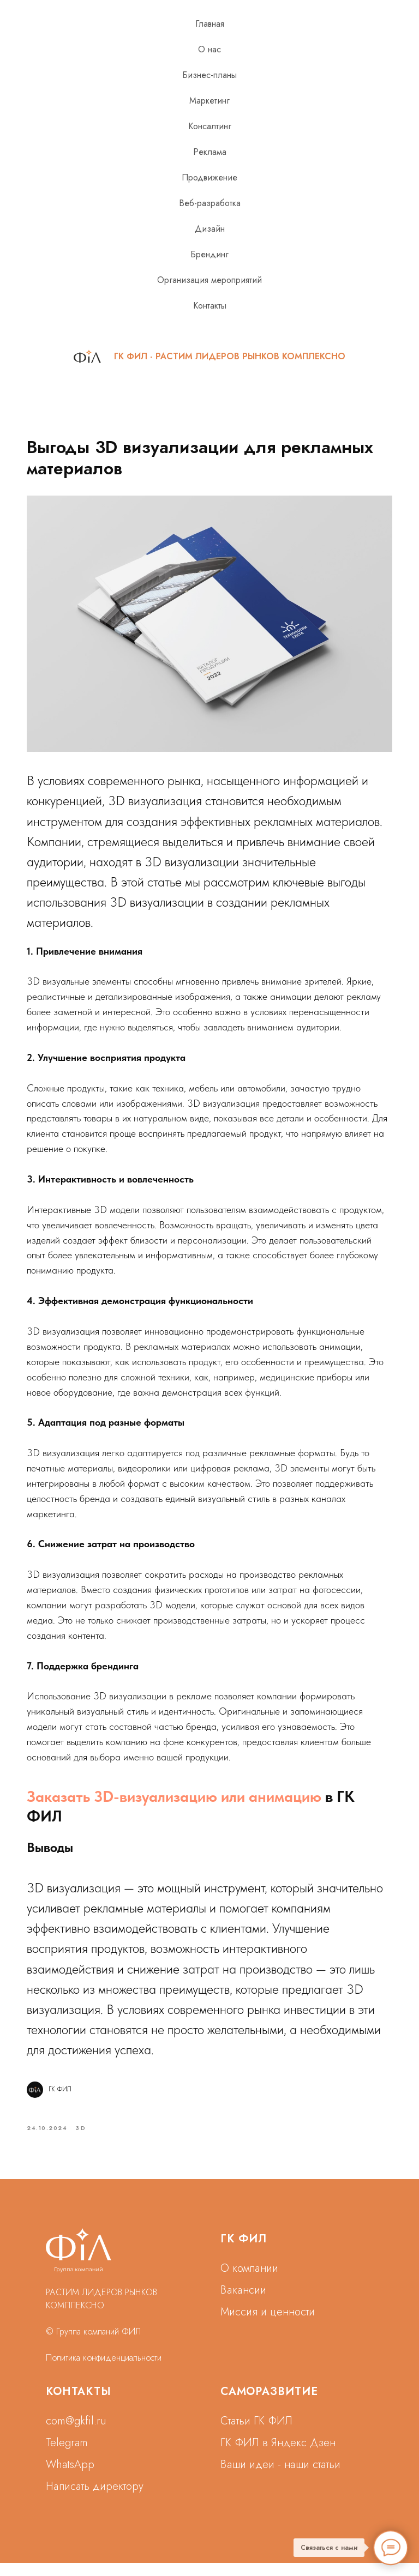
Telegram (67, 2456)
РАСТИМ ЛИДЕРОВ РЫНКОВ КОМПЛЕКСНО (250, 356)
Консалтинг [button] (209, 126)
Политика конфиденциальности (103, 2370)
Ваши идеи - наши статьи (280, 2477)
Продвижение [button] (209, 177)
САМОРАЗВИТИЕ (269, 2404)
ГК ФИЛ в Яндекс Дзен (278, 2456)
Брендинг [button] (209, 254)
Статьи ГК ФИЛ (256, 2434)
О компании (249, 2281)
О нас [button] (209, 49)
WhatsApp (70, 2477)
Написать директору (94, 2499)
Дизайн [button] (210, 228)
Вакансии (243, 2303)
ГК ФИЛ (243, 2252)
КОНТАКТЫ (78, 2404)
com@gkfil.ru (76, 2434)
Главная (209, 23)
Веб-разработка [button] (210, 203)
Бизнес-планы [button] (209, 75)
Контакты (209, 305)
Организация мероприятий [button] (209, 280)
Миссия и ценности (267, 2325)
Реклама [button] (209, 152)
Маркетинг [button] (209, 100)
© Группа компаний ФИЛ (93, 2344)
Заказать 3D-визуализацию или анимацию (182, 1804)
